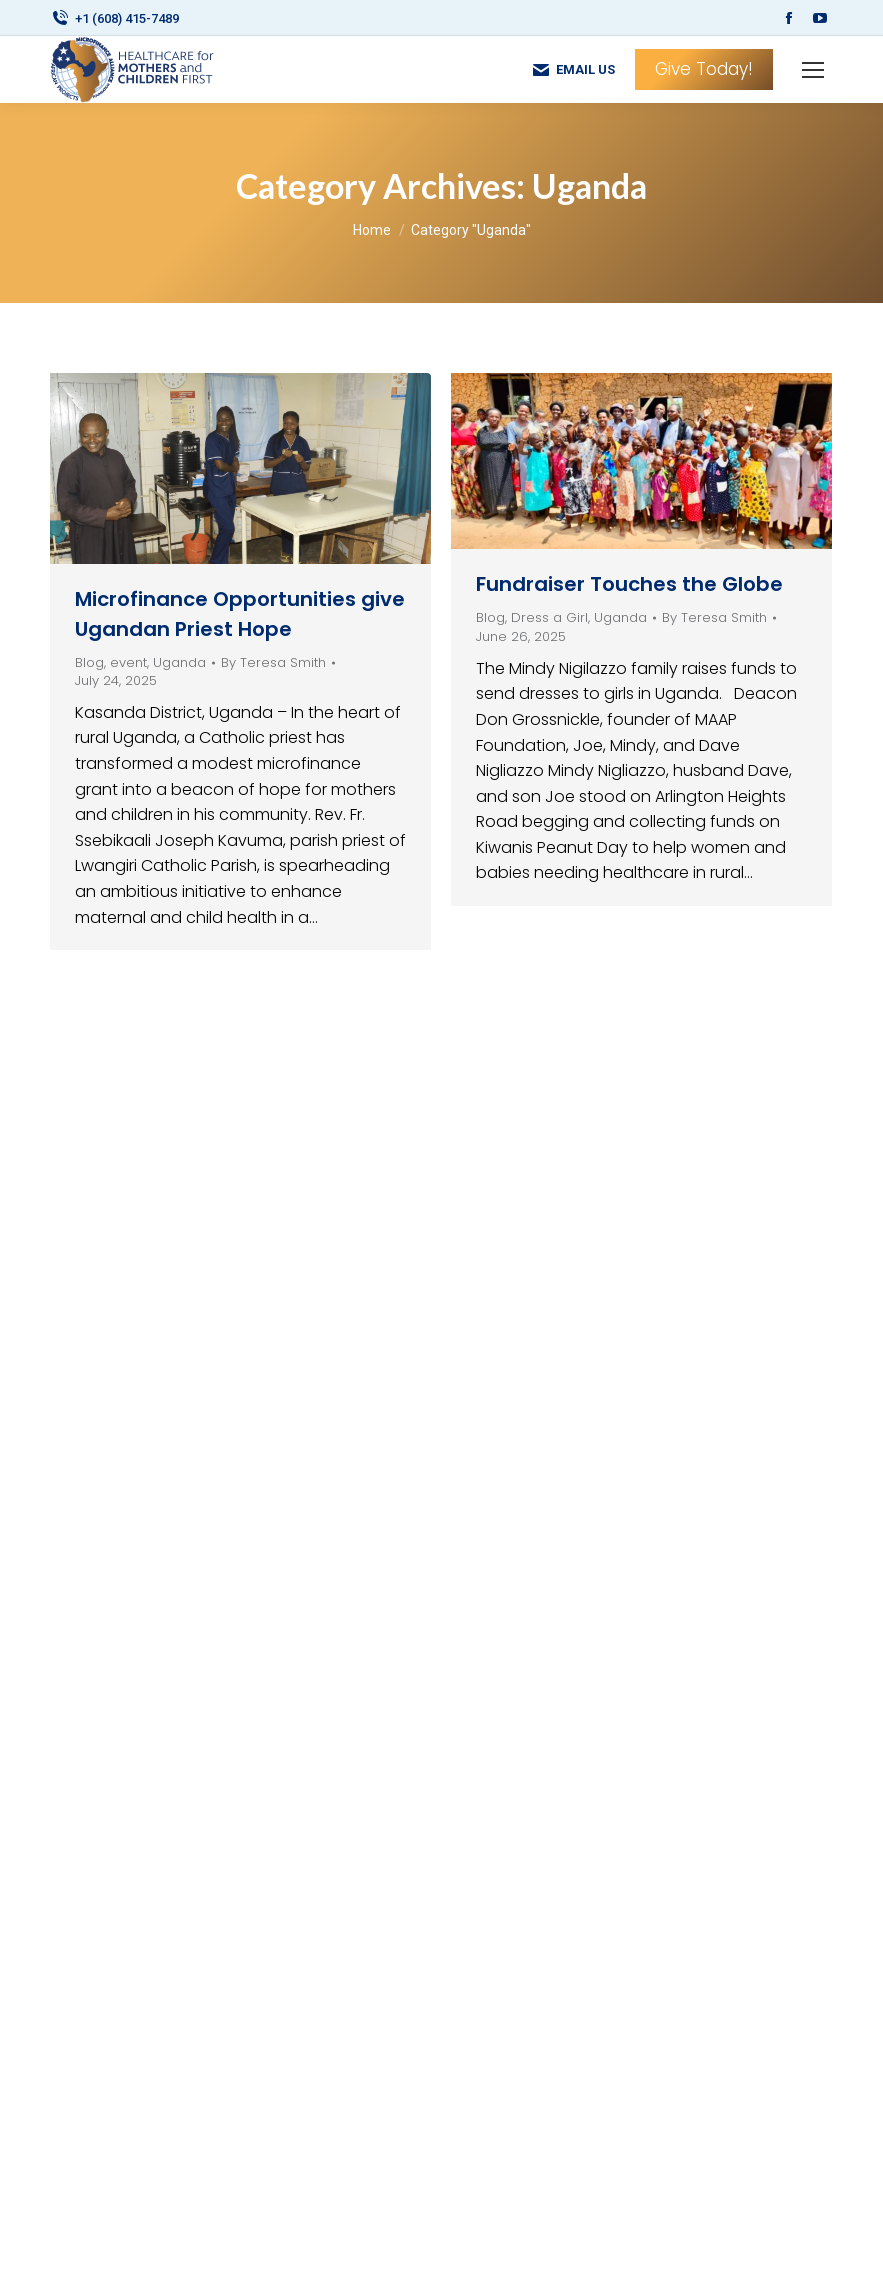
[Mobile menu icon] (813, 70)
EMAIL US (573, 70)
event (128, 662)
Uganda (179, 662)
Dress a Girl (549, 617)
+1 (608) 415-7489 (114, 18)
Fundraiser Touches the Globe (629, 584)
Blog (89, 662)
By (273, 663)
